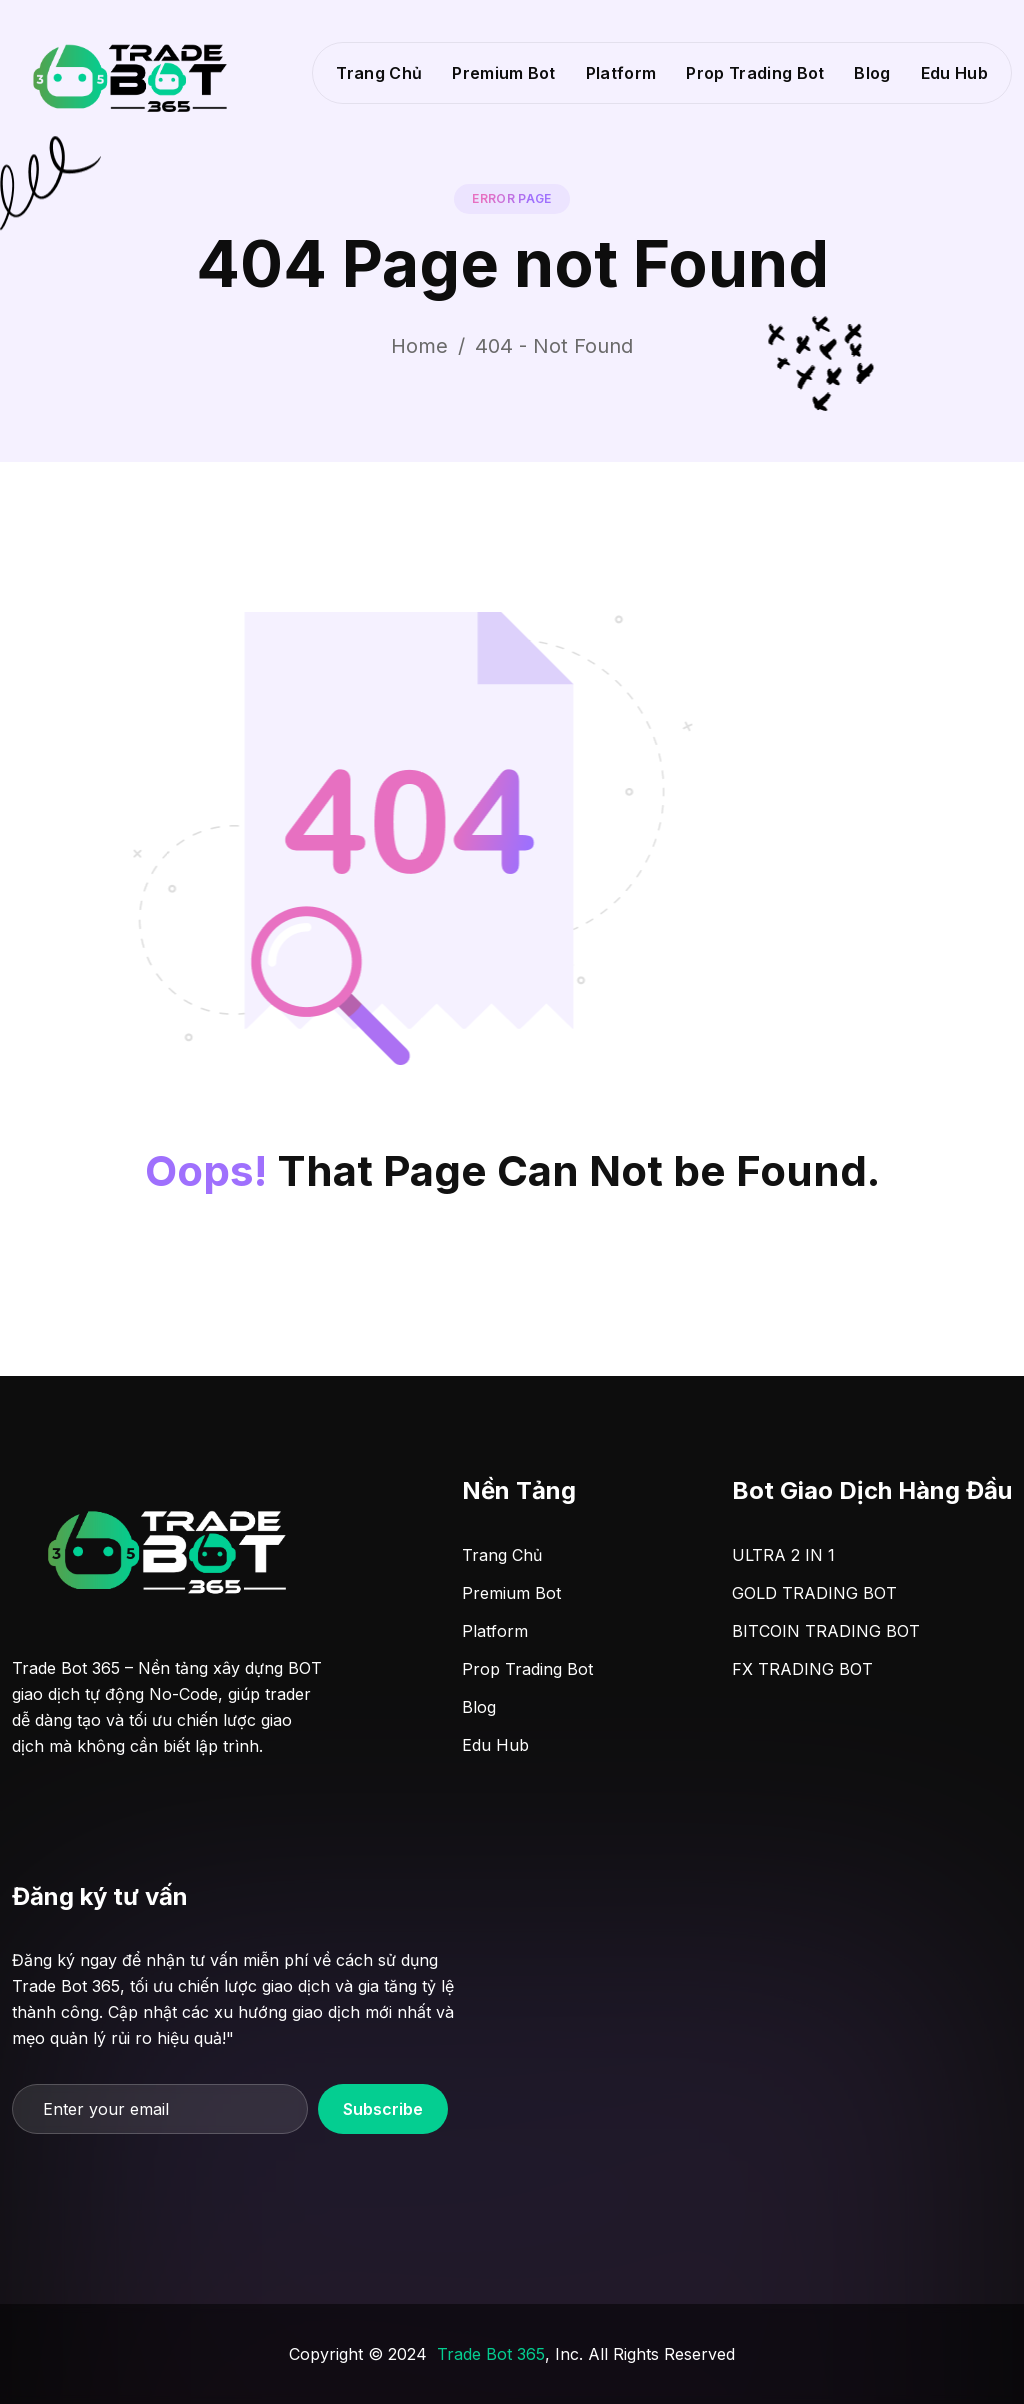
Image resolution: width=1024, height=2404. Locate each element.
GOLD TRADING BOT (814, 1593)
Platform (621, 73)
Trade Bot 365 (491, 2354)
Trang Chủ (379, 73)
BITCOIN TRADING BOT (826, 1631)
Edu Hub (954, 73)
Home (419, 346)
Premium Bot (504, 73)
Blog (872, 73)
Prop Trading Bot (755, 73)
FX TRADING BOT (802, 1669)
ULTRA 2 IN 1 (783, 1555)
